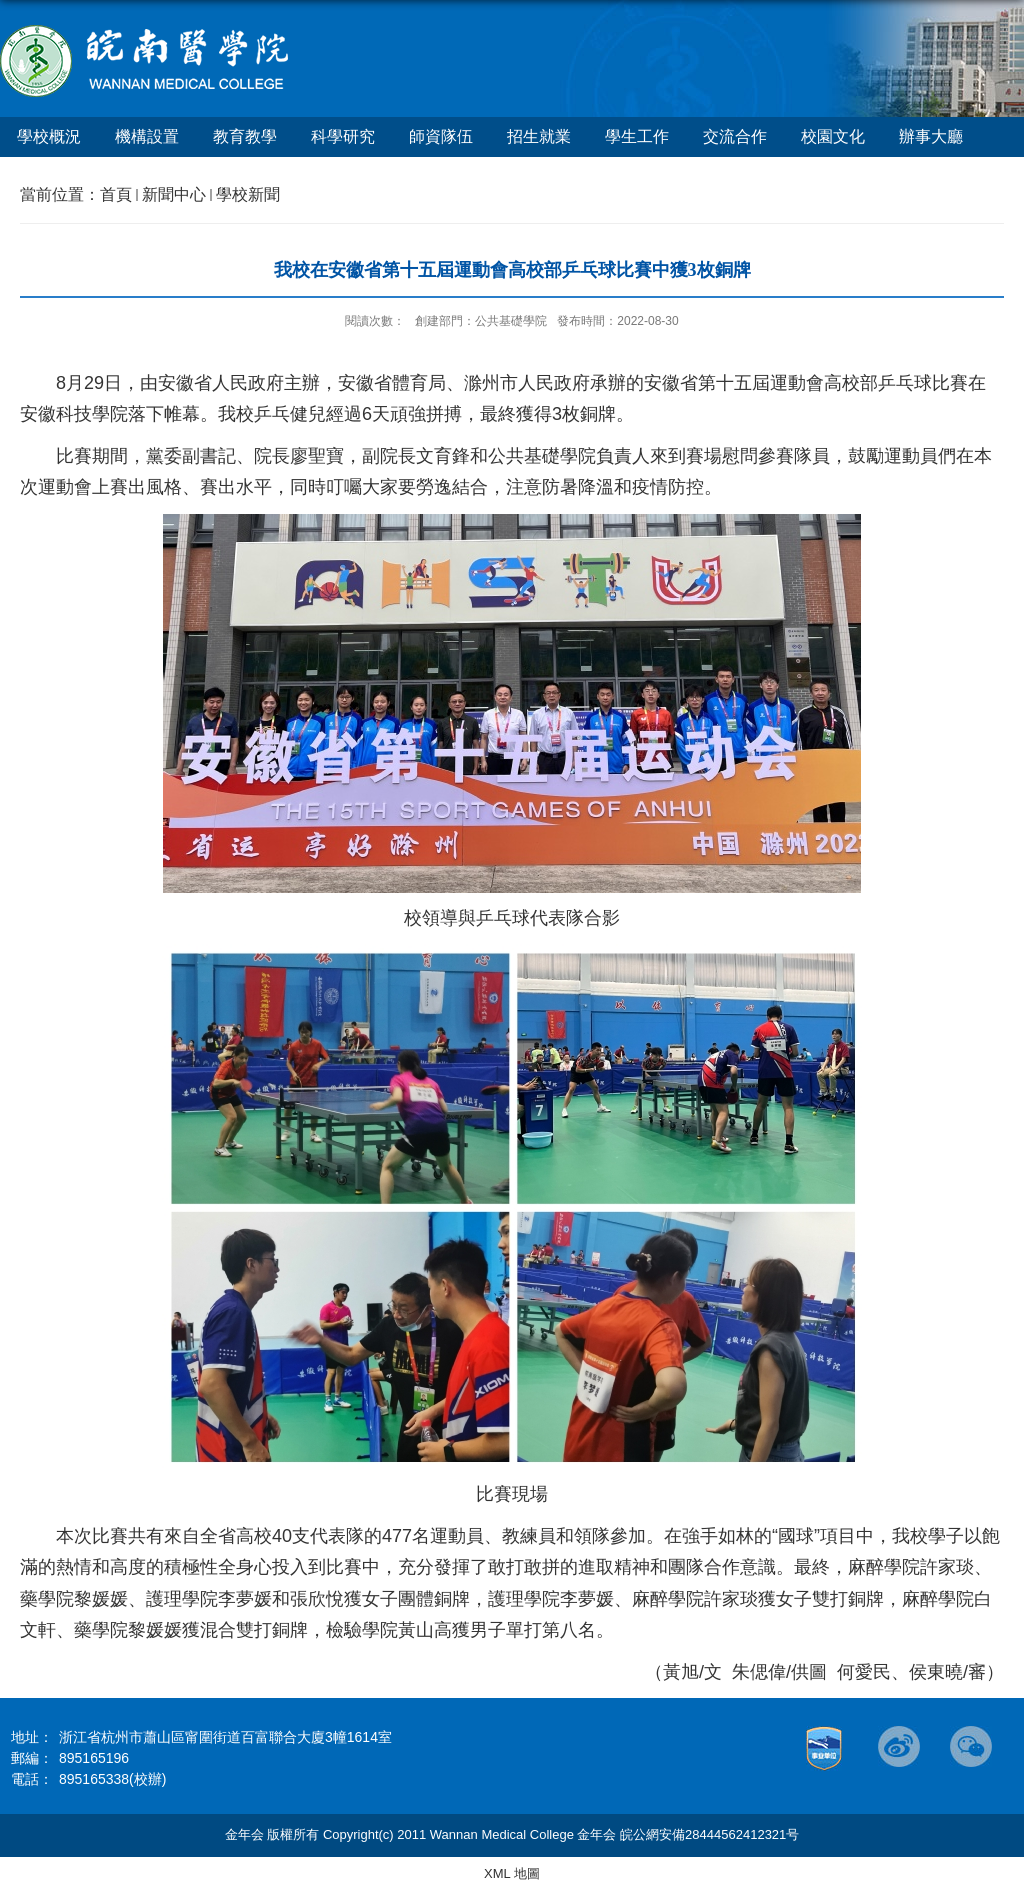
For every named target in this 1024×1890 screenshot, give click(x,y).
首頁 (116, 194)
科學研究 (343, 136)
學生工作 (637, 136)
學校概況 (49, 136)
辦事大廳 (931, 136)
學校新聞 (248, 194)
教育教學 (245, 136)
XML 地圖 (512, 1873)
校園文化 (833, 136)
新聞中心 (174, 194)
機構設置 (147, 136)
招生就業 (539, 136)
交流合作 (735, 136)
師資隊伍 (441, 136)
